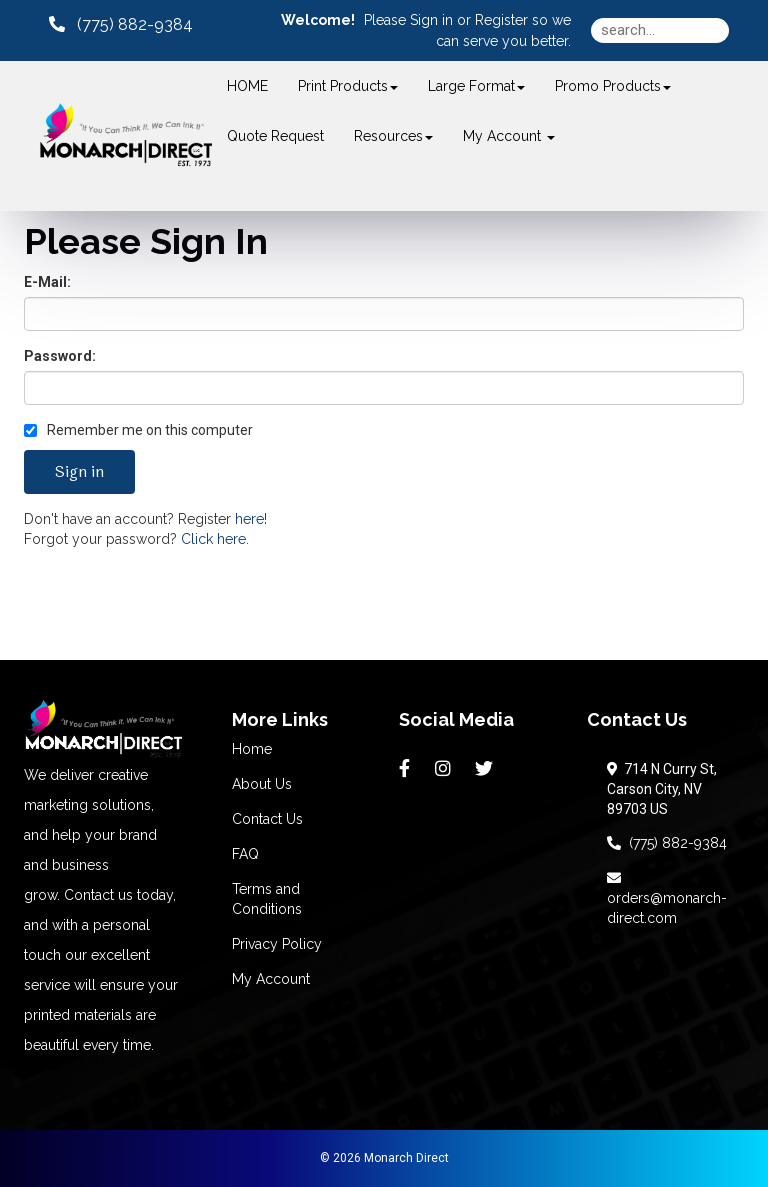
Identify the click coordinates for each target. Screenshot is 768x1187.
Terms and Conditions (267, 899)
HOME (247, 86)
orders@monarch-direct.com (667, 898)
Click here (213, 539)
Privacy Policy (277, 944)
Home (252, 749)
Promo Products (613, 86)
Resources (393, 136)
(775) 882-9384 (667, 843)
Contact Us (267, 819)
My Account (271, 979)
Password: (60, 356)
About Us (262, 784)
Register (501, 20)
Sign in (431, 20)
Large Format (476, 86)
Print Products (348, 86)
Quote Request (275, 136)
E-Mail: (47, 282)
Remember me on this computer (138, 430)
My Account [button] (509, 136)
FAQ (245, 854)
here (249, 519)
